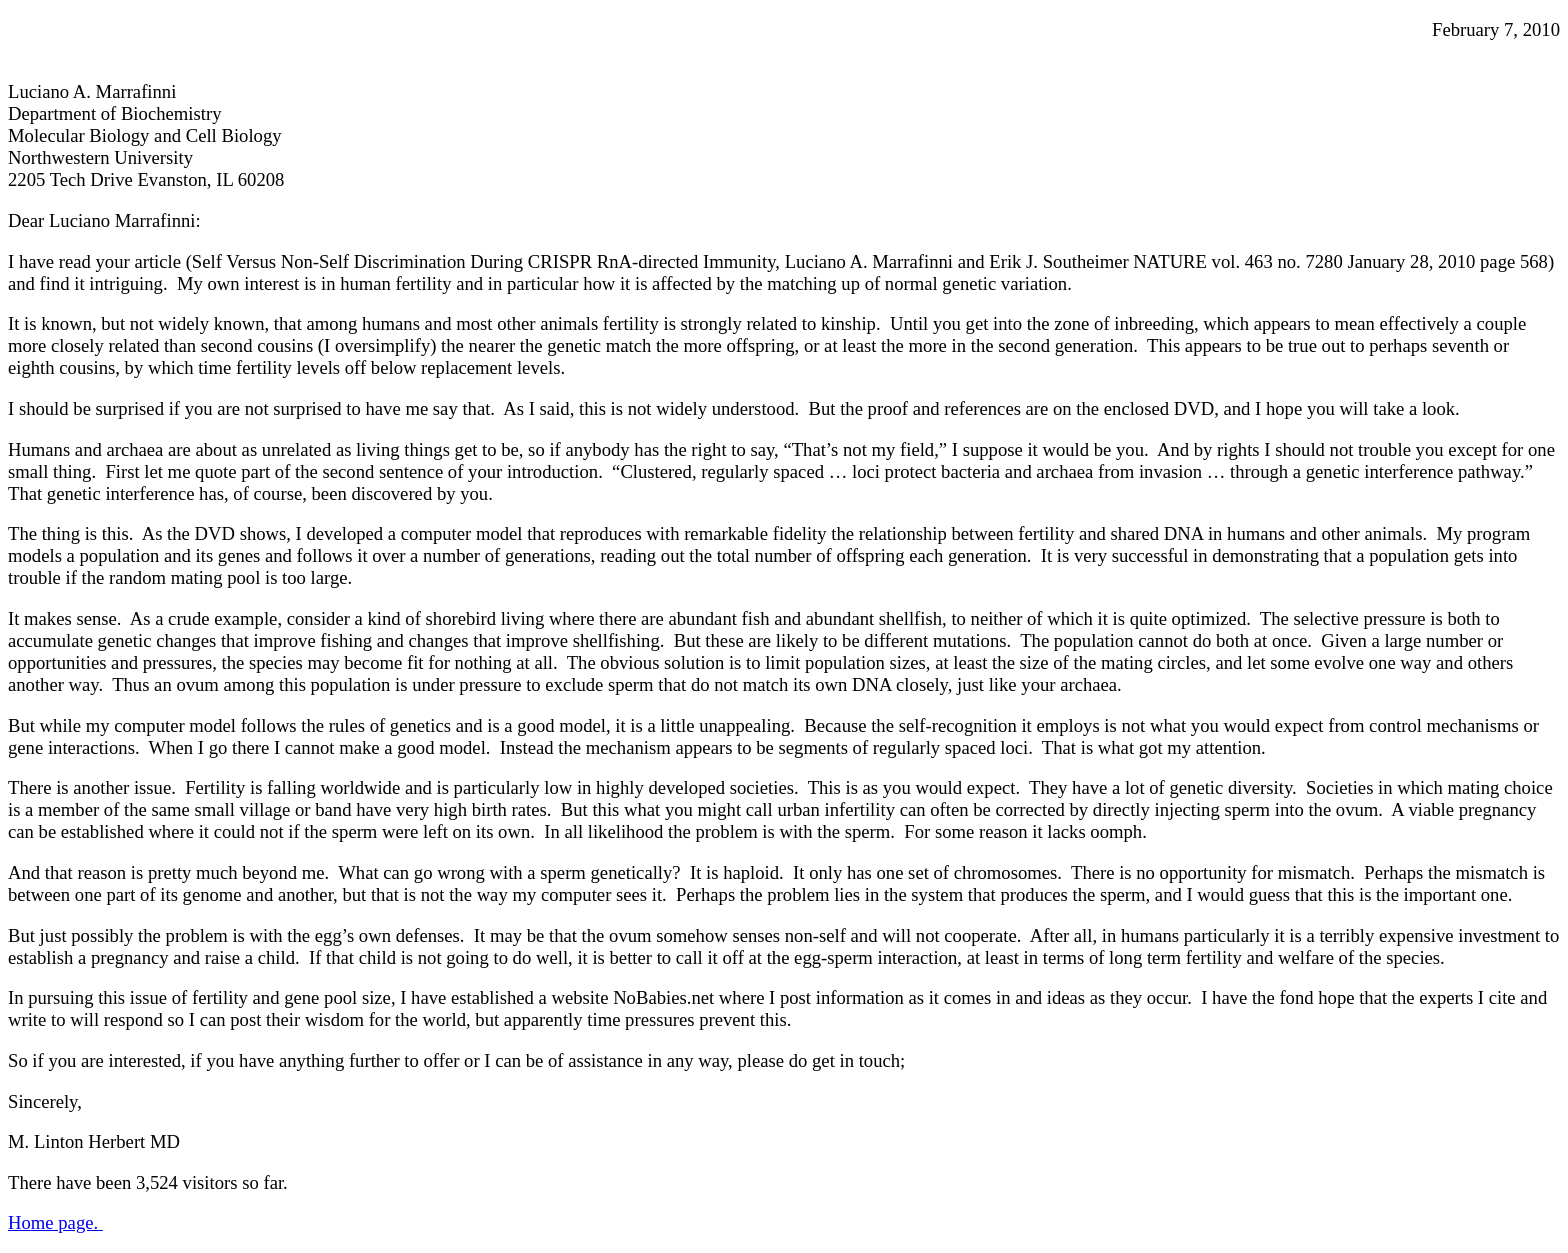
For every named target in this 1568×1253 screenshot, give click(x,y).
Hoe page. (55, 1222)
